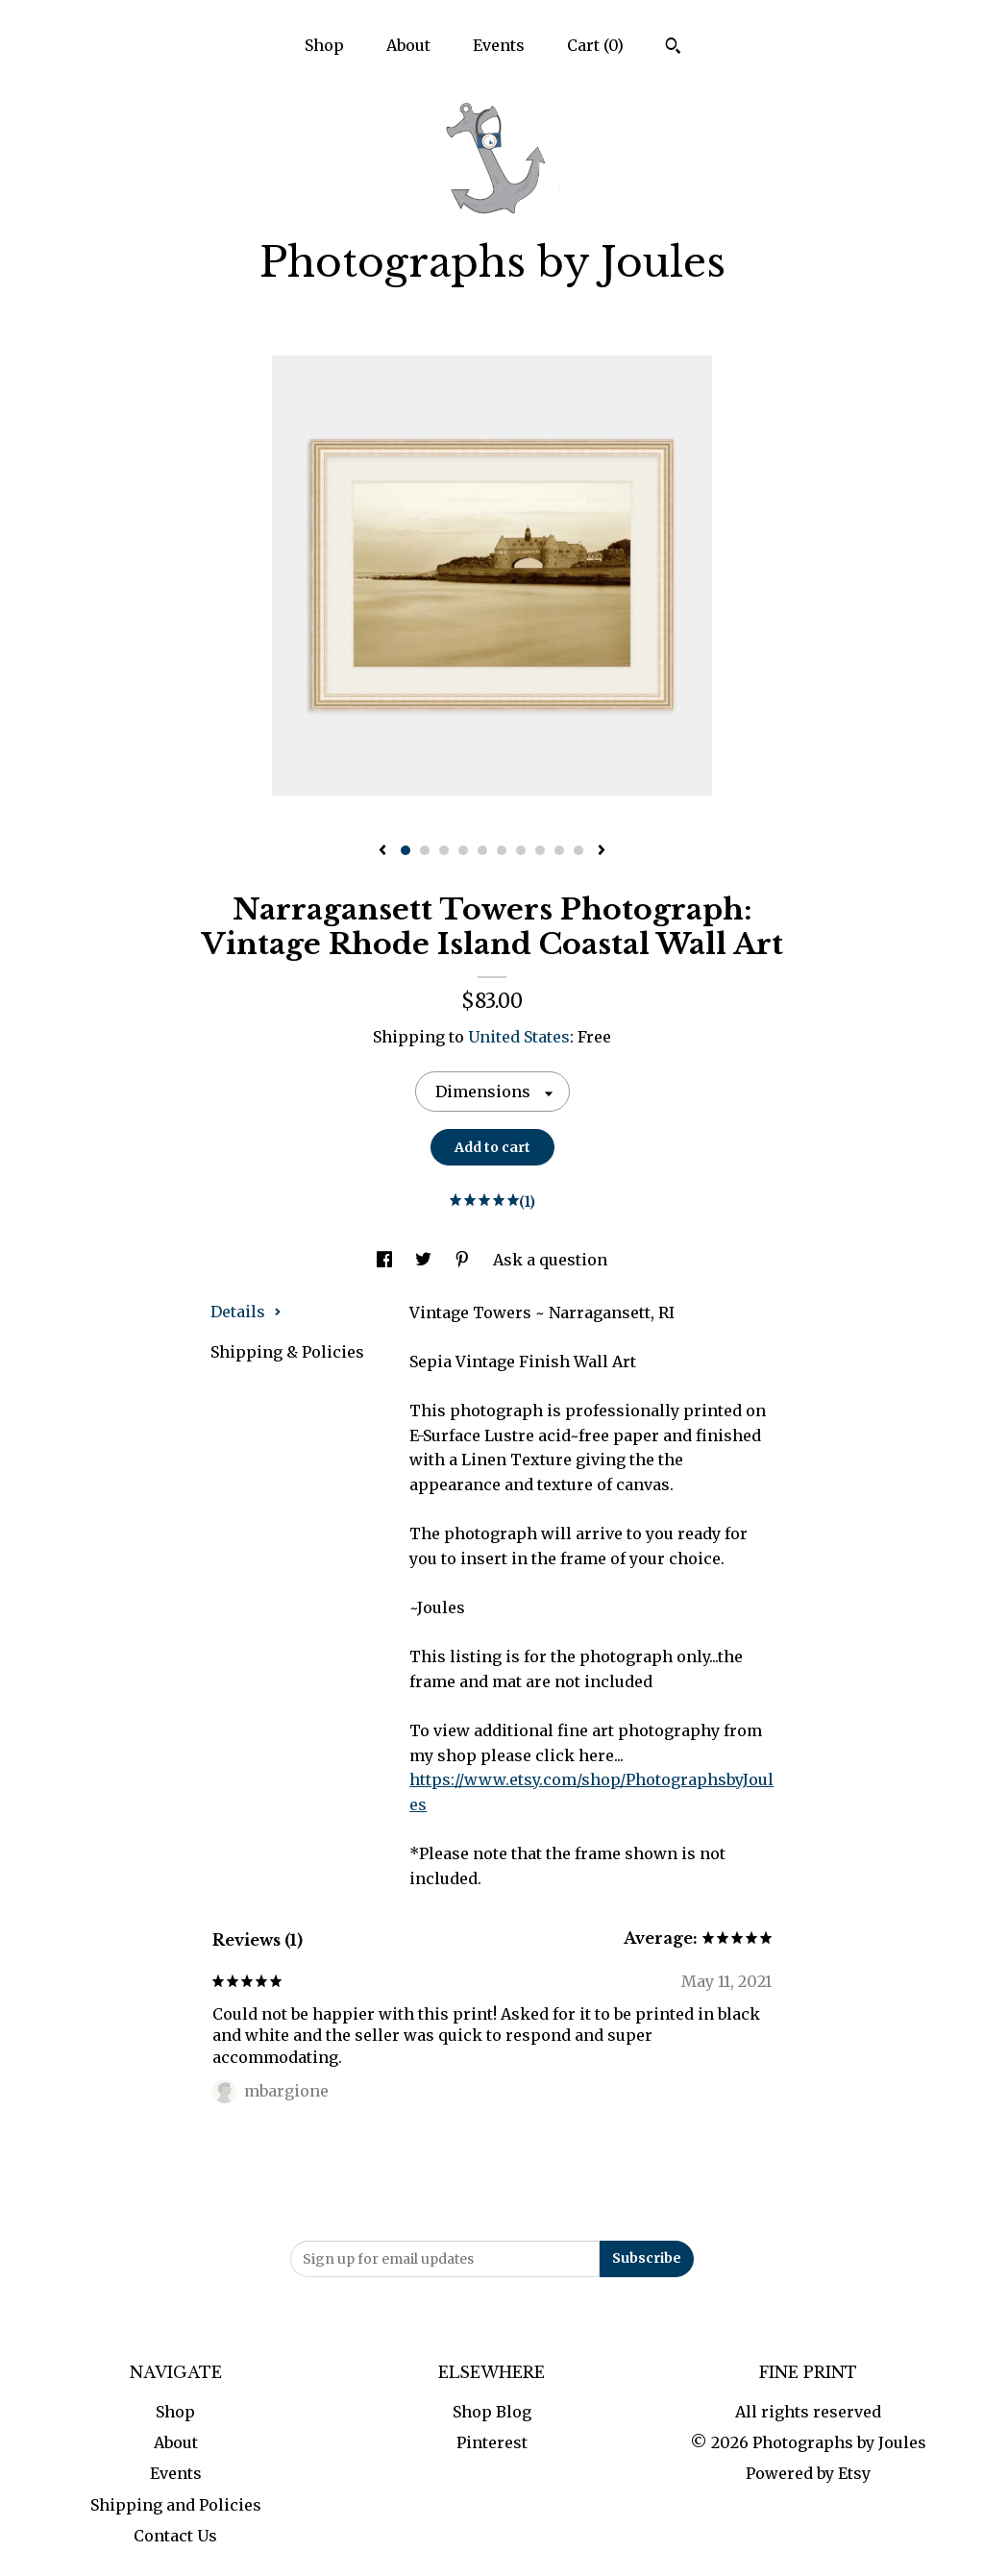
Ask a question (550, 1259)
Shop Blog (492, 2411)
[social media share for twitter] (425, 1259)
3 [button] (444, 850)
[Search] (673, 48)
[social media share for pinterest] (464, 1259)
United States (519, 1036)
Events (499, 45)
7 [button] (521, 850)
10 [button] (578, 850)
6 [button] (501, 850)
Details (246, 1311)
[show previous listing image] (382, 851)
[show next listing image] (601, 851)
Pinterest (492, 2442)
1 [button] (405, 850)
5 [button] (482, 850)
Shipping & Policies (287, 1352)
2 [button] (425, 850)
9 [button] (559, 850)
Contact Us (175, 2535)
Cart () (595, 45)
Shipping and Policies (175, 2505)
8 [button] (540, 850)
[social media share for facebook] (386, 1259)
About (408, 45)
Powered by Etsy (808, 2473)
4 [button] (463, 850)
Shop (324, 45)
